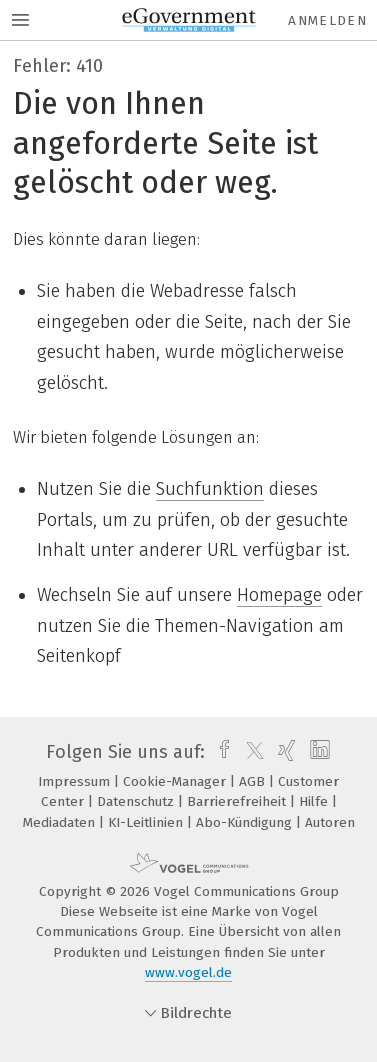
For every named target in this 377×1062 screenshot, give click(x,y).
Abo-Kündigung (246, 822)
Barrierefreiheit (238, 801)
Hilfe (315, 801)
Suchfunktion (210, 489)
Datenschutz (137, 801)
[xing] (284, 752)
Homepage (279, 595)
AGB (254, 781)
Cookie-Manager (176, 781)
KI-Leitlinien (147, 822)
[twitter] (250, 752)
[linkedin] (317, 752)
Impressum (76, 781)
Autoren (330, 822)
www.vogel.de (188, 972)
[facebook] (219, 752)
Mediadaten (61, 822)
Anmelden (327, 20)
